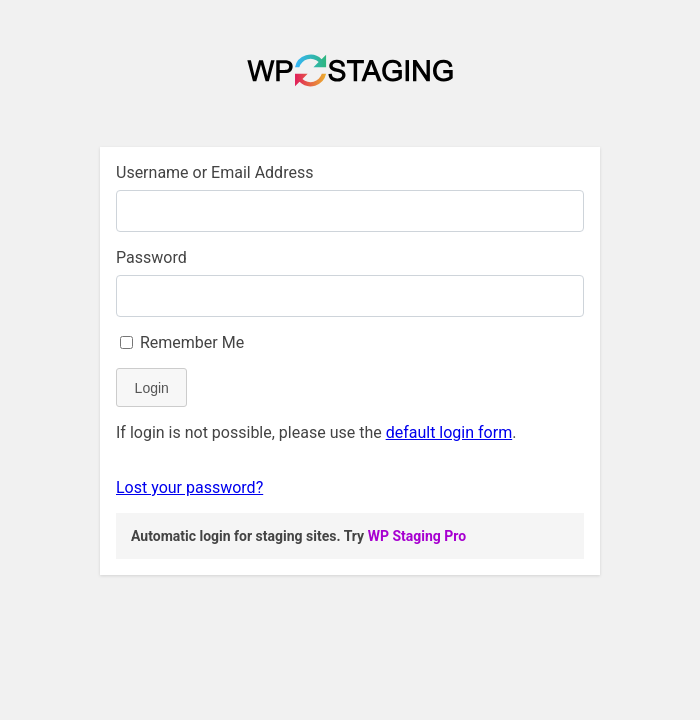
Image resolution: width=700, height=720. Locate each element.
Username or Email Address (214, 172)
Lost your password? (189, 487)
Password (151, 257)
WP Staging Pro (417, 536)
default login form (449, 432)
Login (152, 388)
